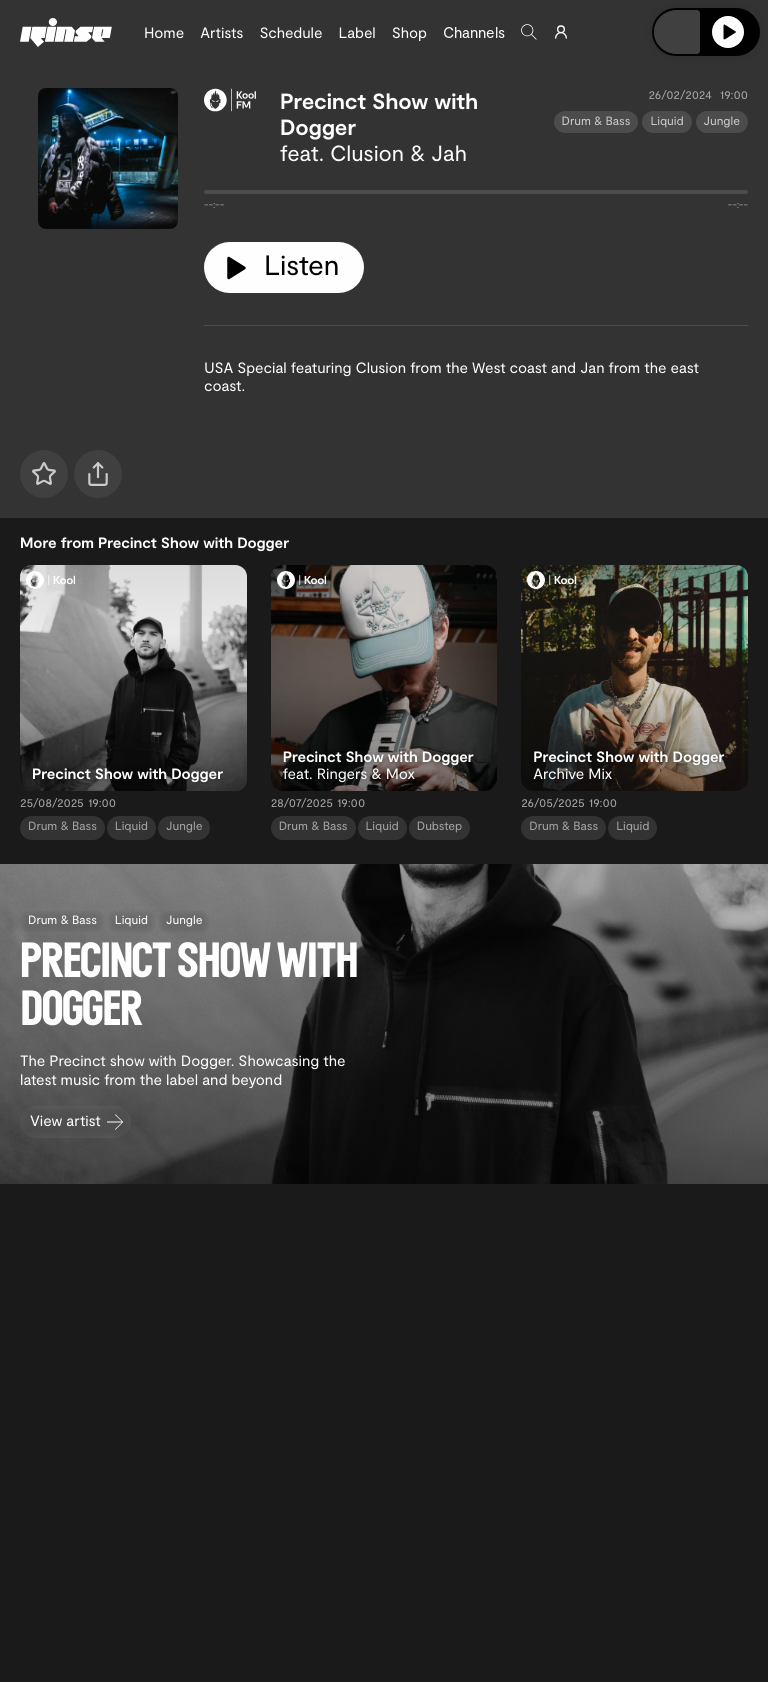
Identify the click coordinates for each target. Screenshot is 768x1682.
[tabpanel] (476, 196)
